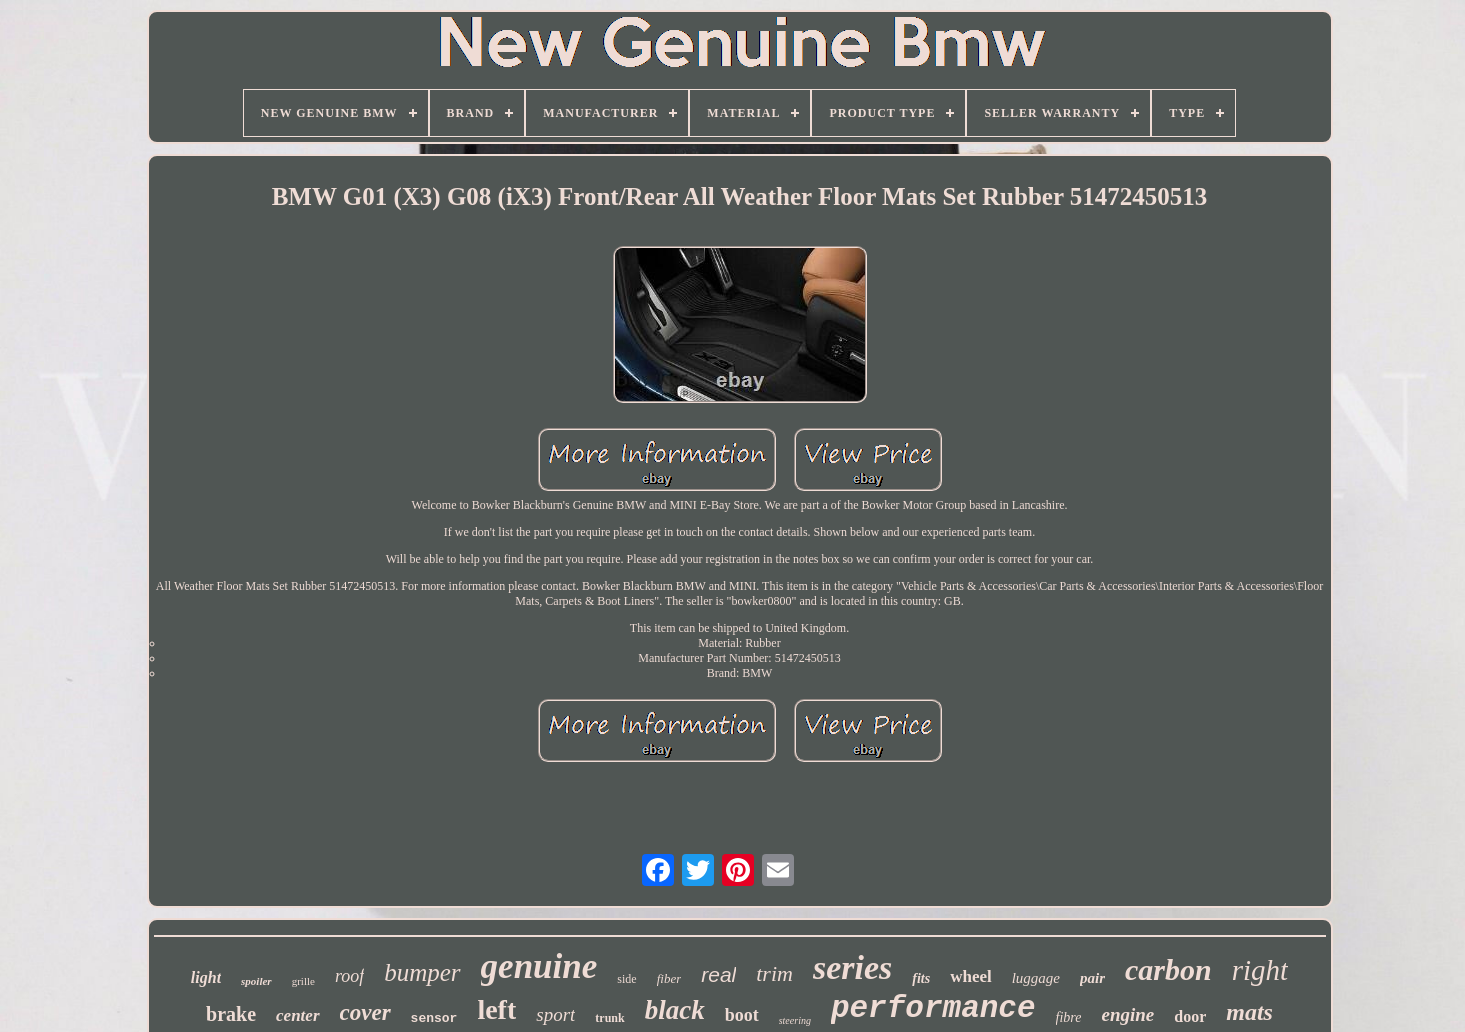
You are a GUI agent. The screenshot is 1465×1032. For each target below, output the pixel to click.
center (297, 1015)
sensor (434, 1018)
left (496, 1009)
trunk (609, 1018)
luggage (1036, 978)
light (206, 977)
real (718, 974)
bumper (422, 972)
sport (555, 1014)
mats (1249, 1012)
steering (795, 1020)
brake (231, 1014)
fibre (1069, 1017)
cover (365, 1012)
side (626, 979)
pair (1092, 978)
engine (1127, 1014)
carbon (1168, 969)
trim (774, 973)
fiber (669, 978)
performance (933, 1008)
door (1190, 1016)
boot (742, 1015)
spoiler (256, 981)
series (852, 967)
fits (921, 978)
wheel (971, 976)
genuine (539, 966)
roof (349, 976)
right (1260, 970)
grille (303, 981)
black (675, 1010)
